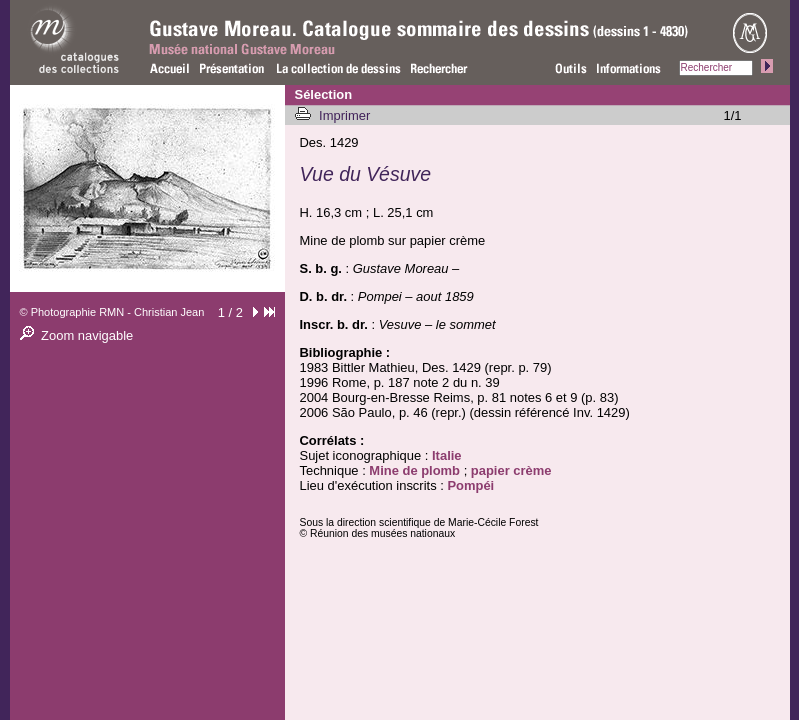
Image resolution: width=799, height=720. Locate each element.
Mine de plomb (414, 470)
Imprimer (346, 115)
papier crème (511, 470)
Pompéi (470, 485)
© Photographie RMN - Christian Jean (112, 312)
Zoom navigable (87, 335)
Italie (447, 455)
